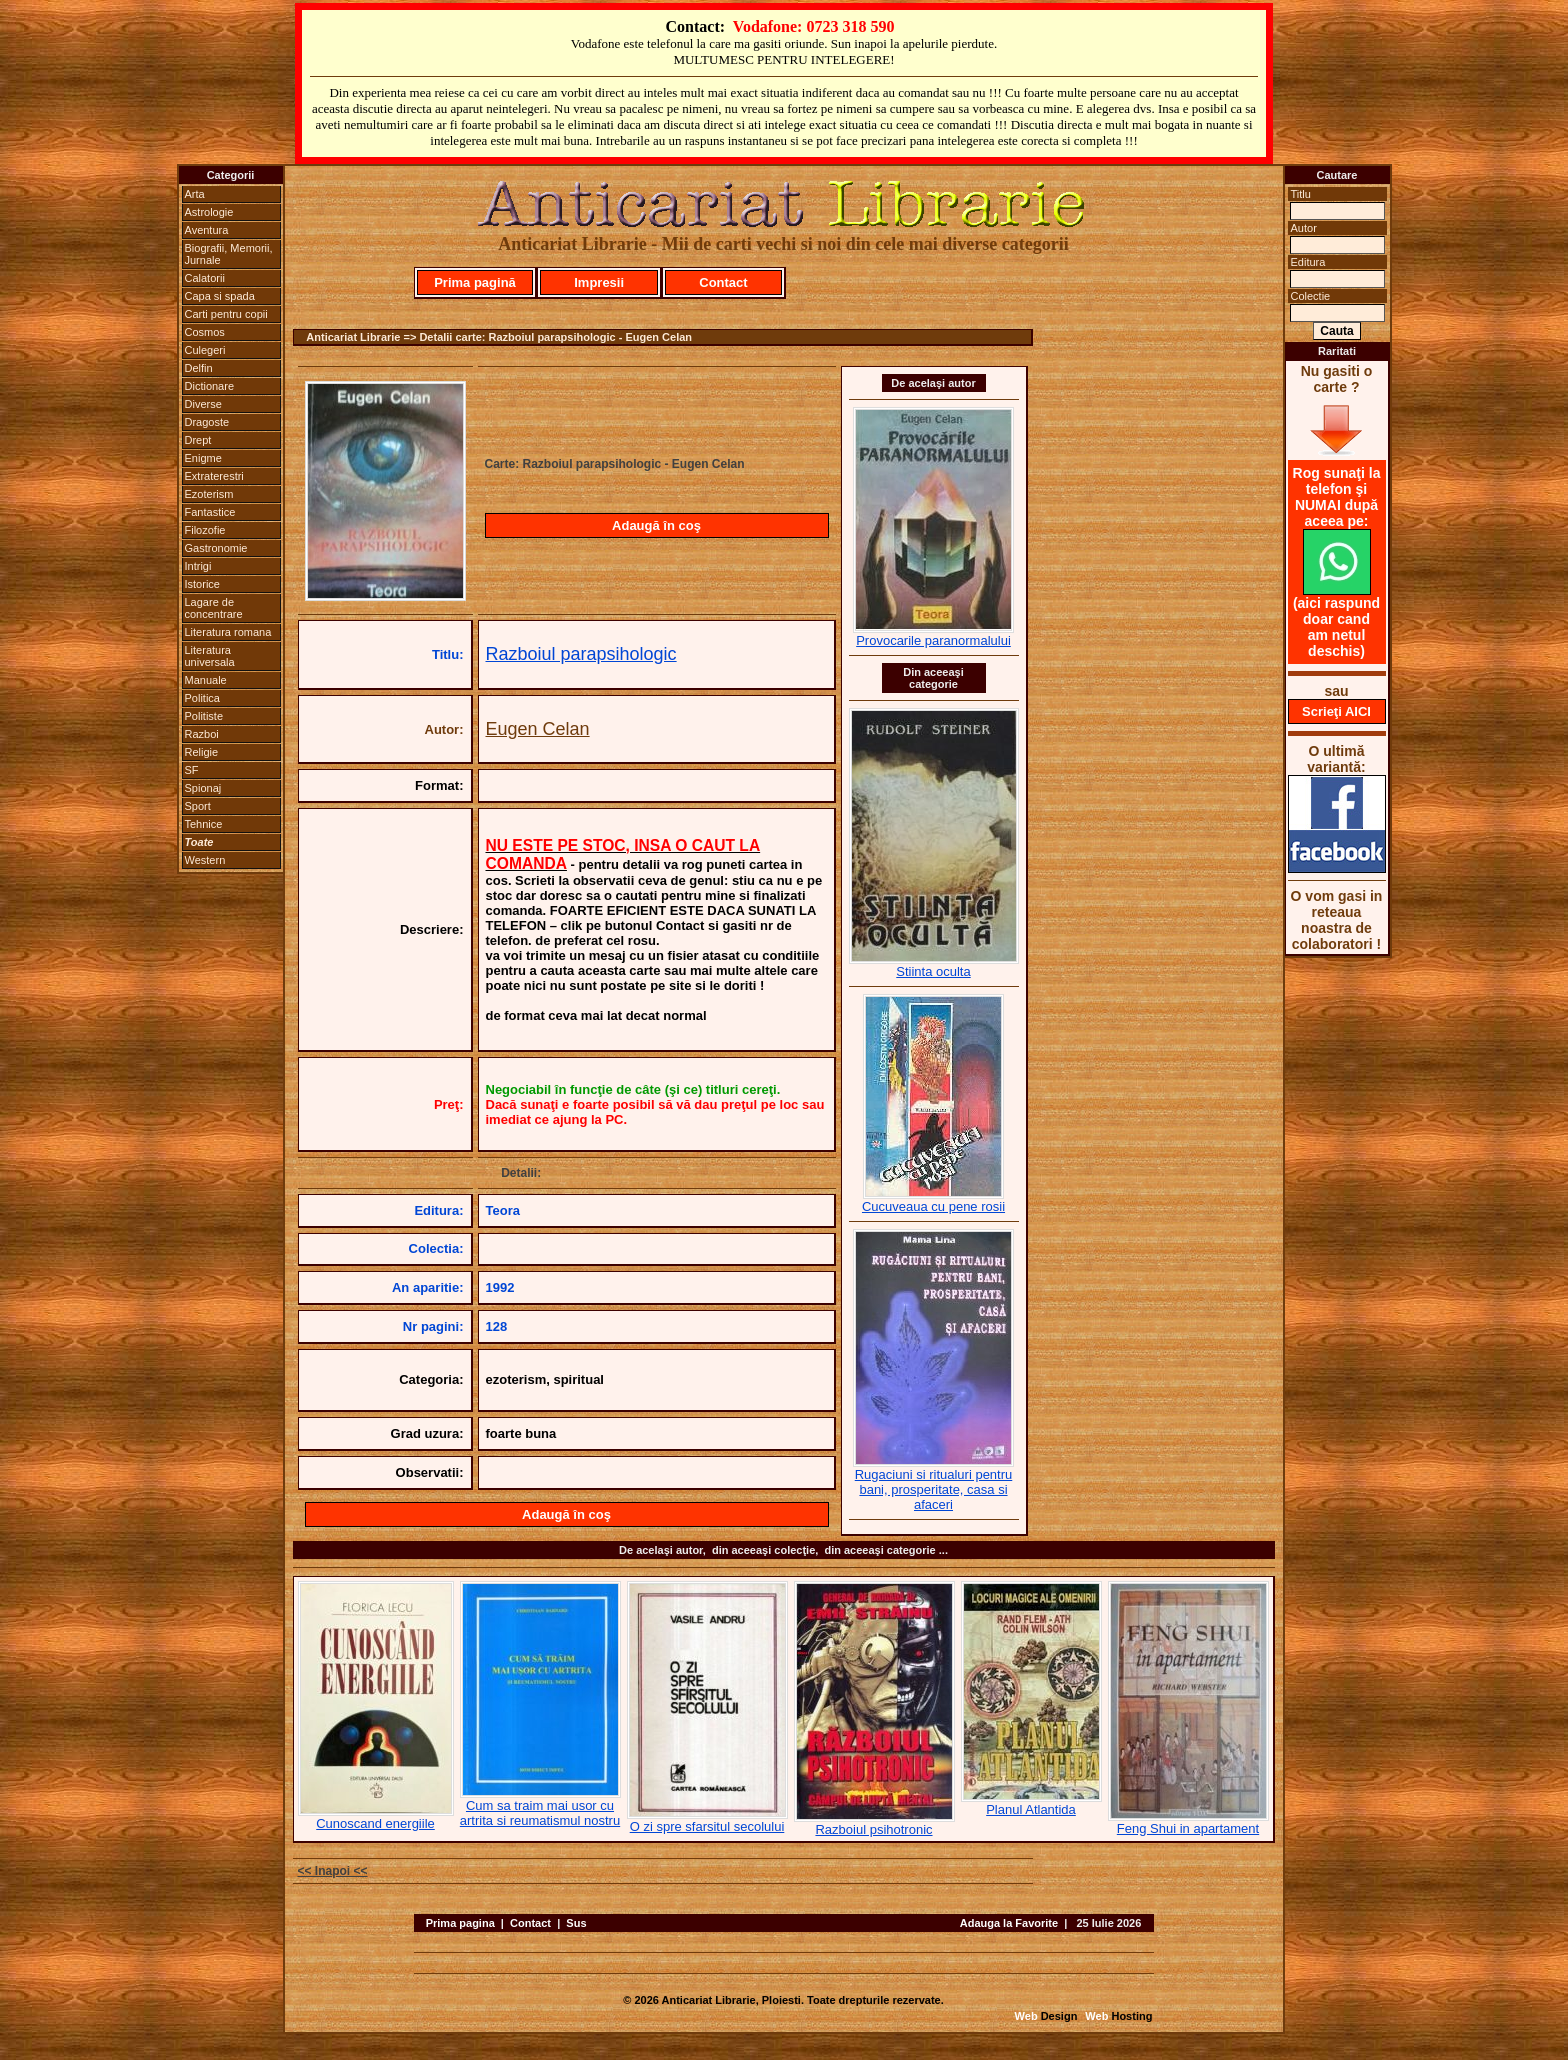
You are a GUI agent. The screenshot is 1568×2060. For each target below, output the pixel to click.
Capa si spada (220, 296)
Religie (202, 752)
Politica (202, 698)
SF (192, 770)
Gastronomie (216, 548)
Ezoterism (209, 494)
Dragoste (207, 422)
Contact (723, 282)
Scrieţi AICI (1336, 711)
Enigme (203, 458)
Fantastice (210, 512)
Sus (576, 1923)
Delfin (199, 368)
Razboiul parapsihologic (581, 654)
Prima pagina (460, 1923)
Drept (198, 440)
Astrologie (209, 212)
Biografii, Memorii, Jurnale (229, 254)
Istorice (202, 584)
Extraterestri (214, 476)
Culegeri (205, 350)
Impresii (599, 282)
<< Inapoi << (333, 1871)
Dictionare (210, 386)
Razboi (202, 734)
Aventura (207, 230)
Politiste (204, 716)
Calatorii (205, 278)
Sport (198, 806)
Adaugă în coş (656, 525)
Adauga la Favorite (1009, 1923)
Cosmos (205, 332)
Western (205, 860)
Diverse (203, 404)
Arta (195, 194)
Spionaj (203, 788)
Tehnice (204, 824)
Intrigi (198, 566)
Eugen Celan (538, 729)
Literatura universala (210, 656)
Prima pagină (475, 282)
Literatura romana (228, 632)
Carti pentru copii (226, 314)
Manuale (206, 680)
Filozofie (205, 530)
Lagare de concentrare (214, 608)
